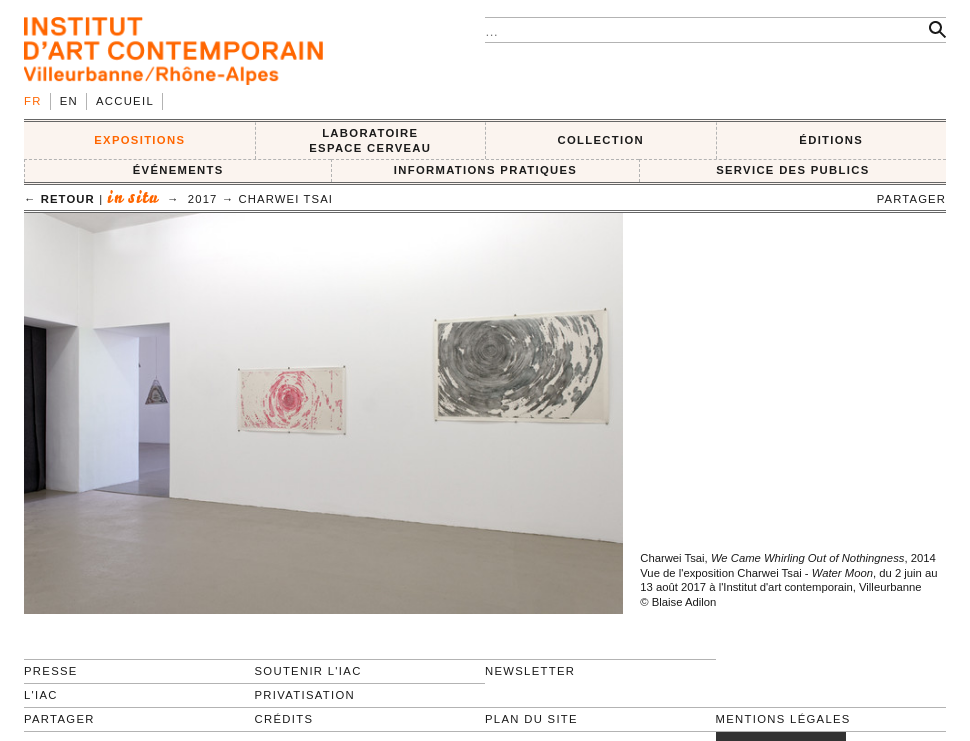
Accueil (125, 101)
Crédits (284, 719)
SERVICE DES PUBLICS (792, 170)
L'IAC (41, 695)
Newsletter (530, 671)
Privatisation (305, 695)
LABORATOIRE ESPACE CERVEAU (370, 140)
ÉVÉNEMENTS (178, 170)
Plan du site (531, 719)
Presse (51, 671)
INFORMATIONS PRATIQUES (485, 170)
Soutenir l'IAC (308, 671)
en (69, 101)
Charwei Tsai (285, 199)
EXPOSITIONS (139, 140)
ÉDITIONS (831, 140)
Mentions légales (783, 719)
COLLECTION (601, 140)
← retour (59, 199)
